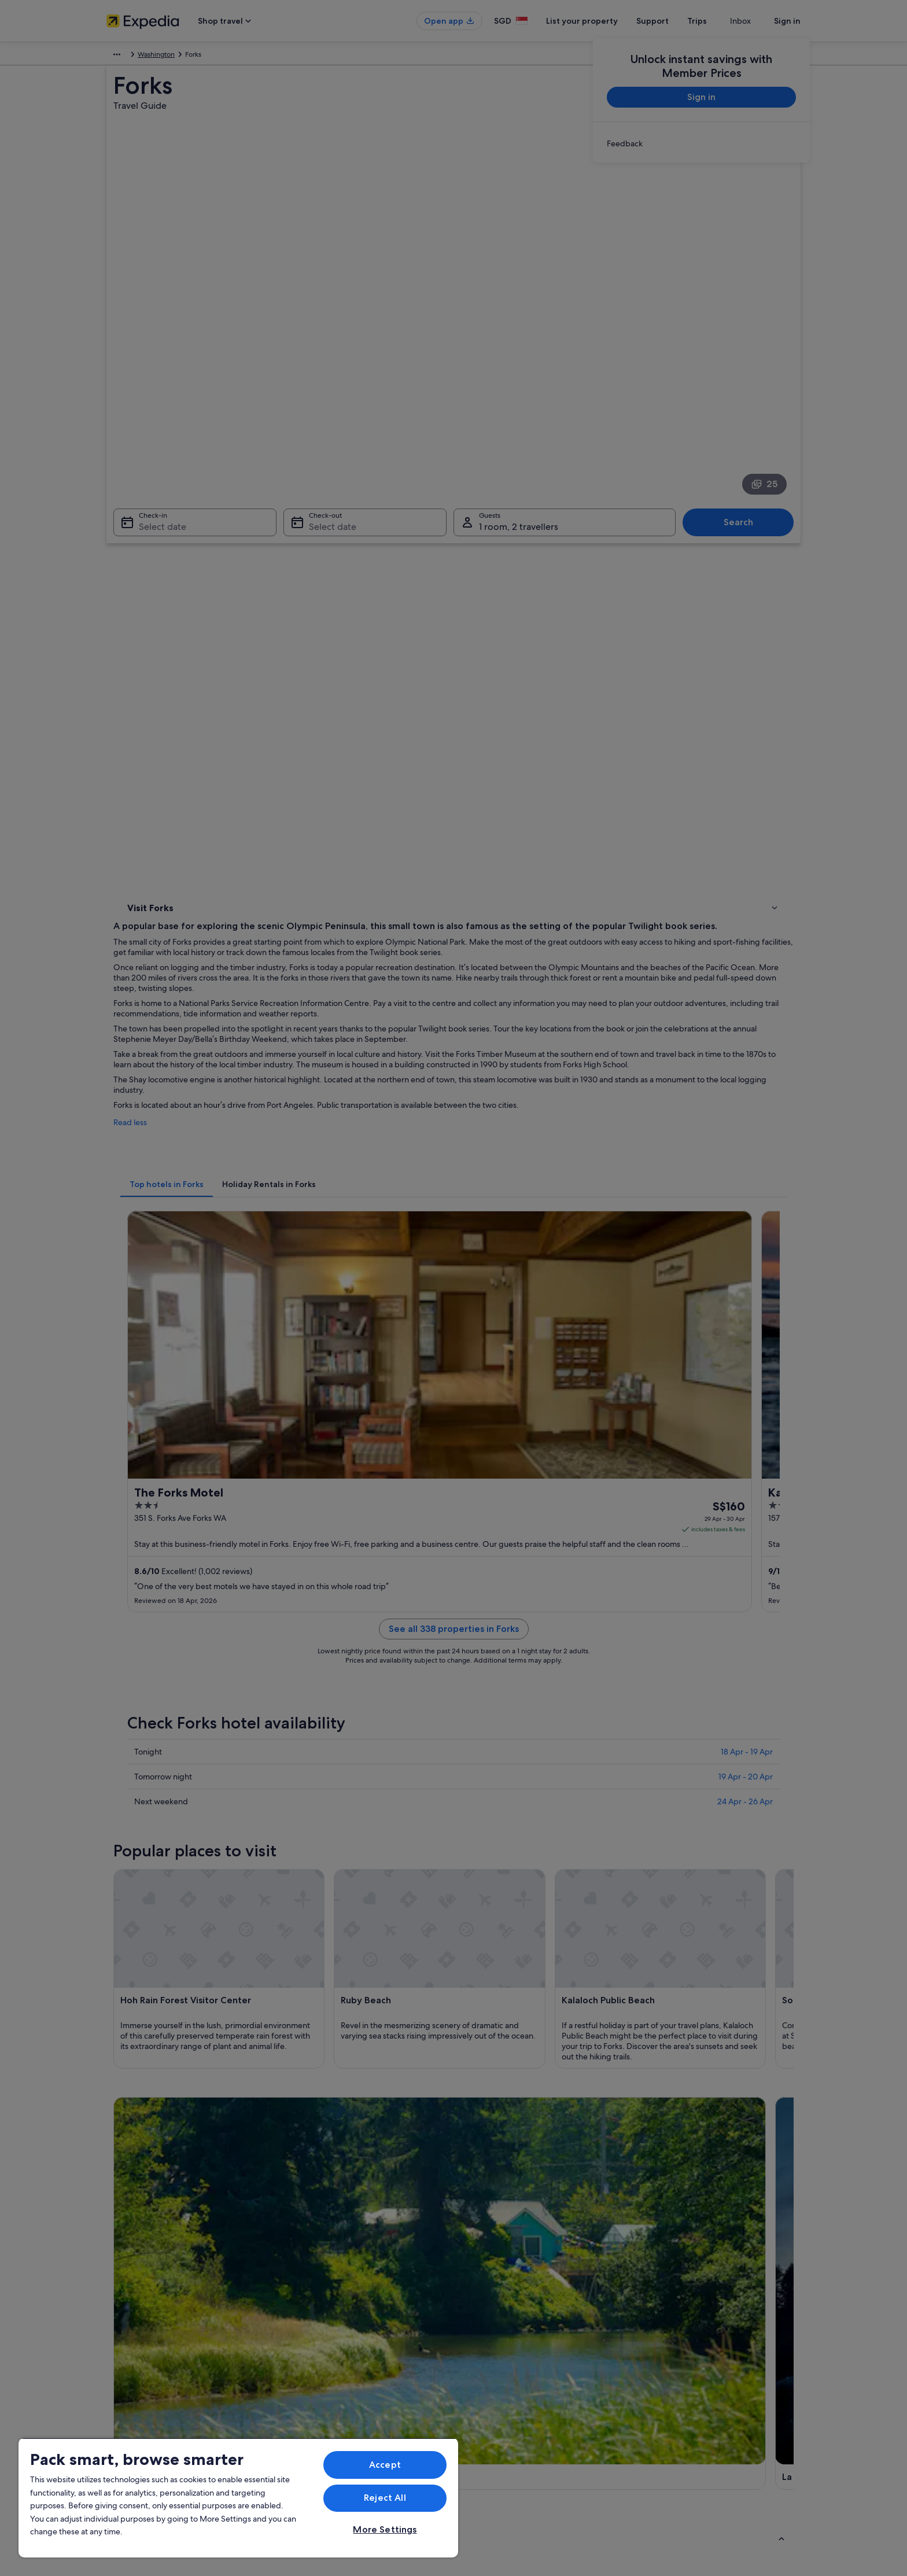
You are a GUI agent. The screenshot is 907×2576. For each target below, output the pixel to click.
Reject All (385, 2497)
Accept (385, 2464)
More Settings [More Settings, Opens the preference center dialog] (384, 2529)
